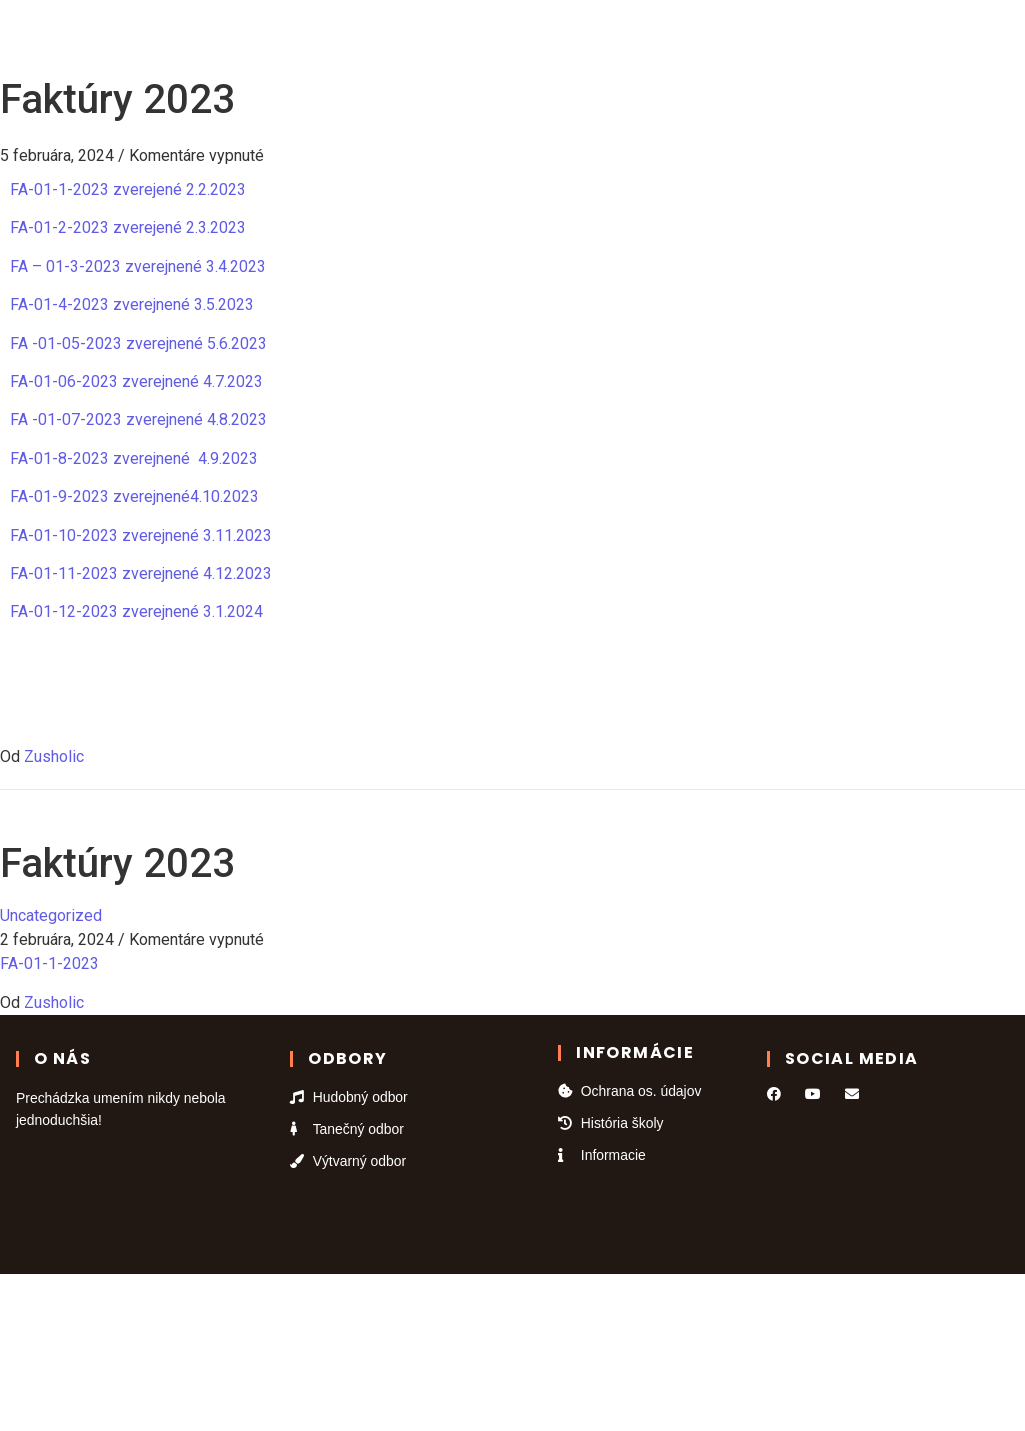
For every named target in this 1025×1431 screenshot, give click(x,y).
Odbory (328, 37)
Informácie (773, 37)
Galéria (583, 37)
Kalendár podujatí (452, 37)
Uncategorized (51, 915)
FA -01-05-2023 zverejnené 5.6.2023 (138, 343)
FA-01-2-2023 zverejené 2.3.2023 (128, 227)
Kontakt (669, 37)
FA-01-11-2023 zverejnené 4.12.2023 (141, 573)
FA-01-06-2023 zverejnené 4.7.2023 (136, 381)
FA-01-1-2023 (49, 963)
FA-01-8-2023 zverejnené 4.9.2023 (134, 458)
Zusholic (54, 756)
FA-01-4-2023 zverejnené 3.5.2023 (132, 304)
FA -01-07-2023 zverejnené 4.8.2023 (138, 419)
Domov (238, 37)
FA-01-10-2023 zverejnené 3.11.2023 (141, 535)
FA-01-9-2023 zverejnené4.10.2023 (134, 496)
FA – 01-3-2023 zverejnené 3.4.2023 (138, 266)
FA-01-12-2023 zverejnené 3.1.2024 (136, 611)
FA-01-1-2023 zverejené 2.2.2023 (128, 189)
